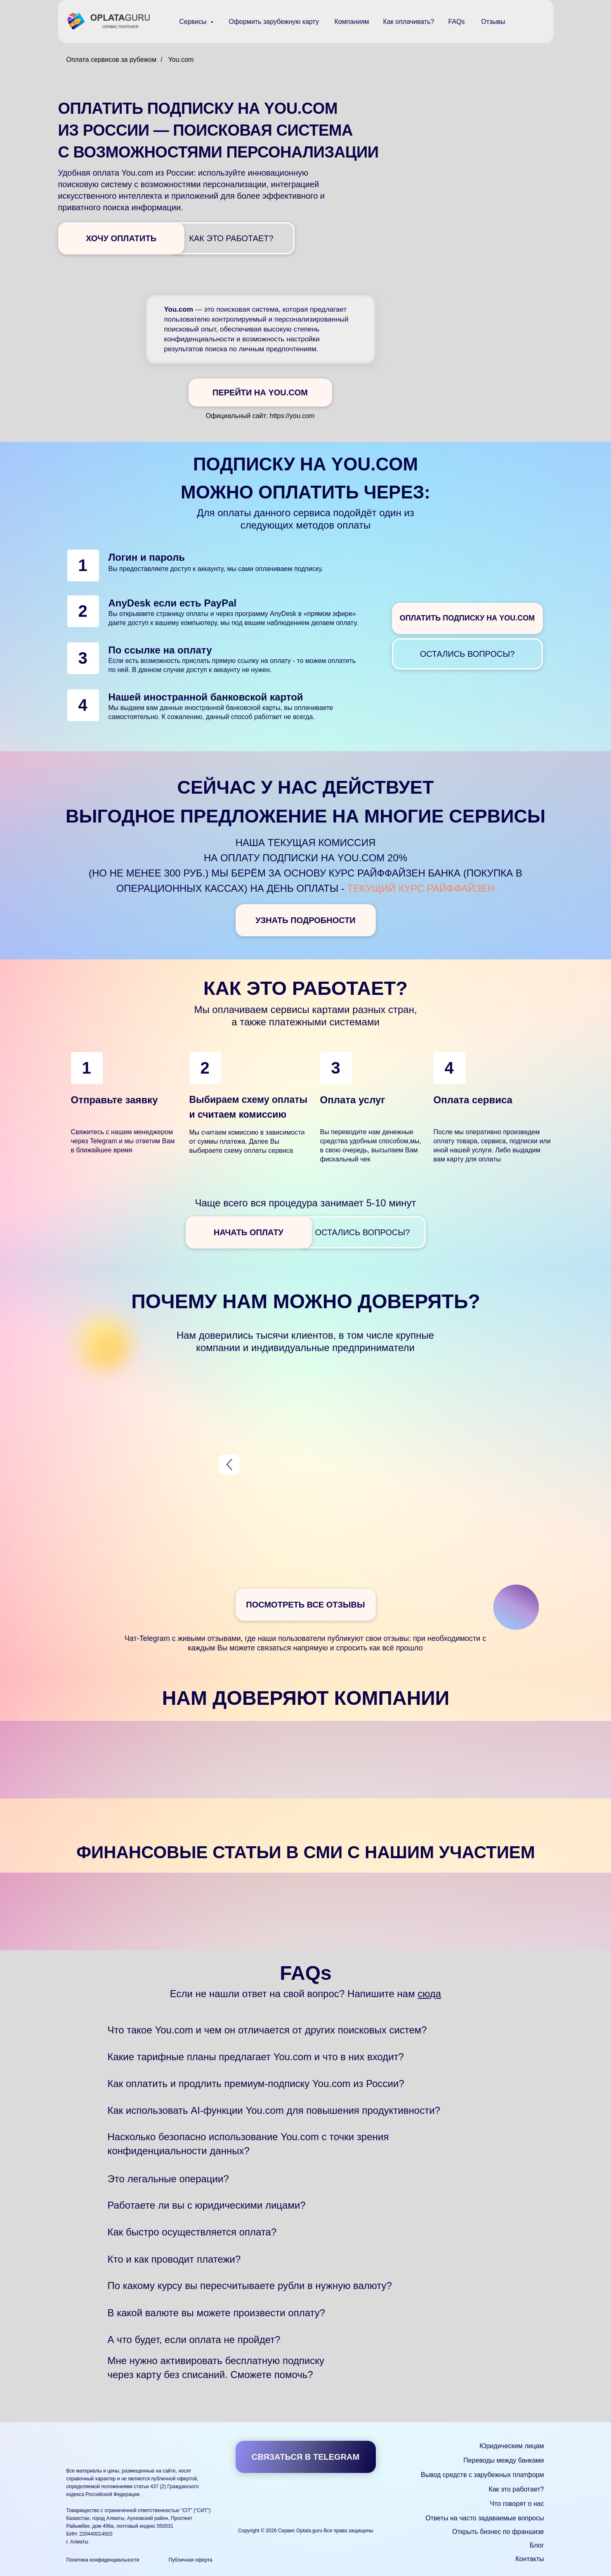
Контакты (529, 2558)
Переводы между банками (503, 2460)
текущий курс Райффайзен (421, 888)
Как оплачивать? (408, 21)
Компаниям (351, 21)
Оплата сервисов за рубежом (111, 59)
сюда (429, 1993)
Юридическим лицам (511, 2445)
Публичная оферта (190, 2560)
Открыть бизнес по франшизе (498, 2531)
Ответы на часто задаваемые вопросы (484, 2518)
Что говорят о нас (517, 2503)
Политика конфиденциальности (102, 2560)
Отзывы (493, 21)
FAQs (456, 21)
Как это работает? (516, 2489)
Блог (537, 2545)
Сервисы (194, 21)
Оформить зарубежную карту (274, 21)
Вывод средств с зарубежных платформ (482, 2474)
